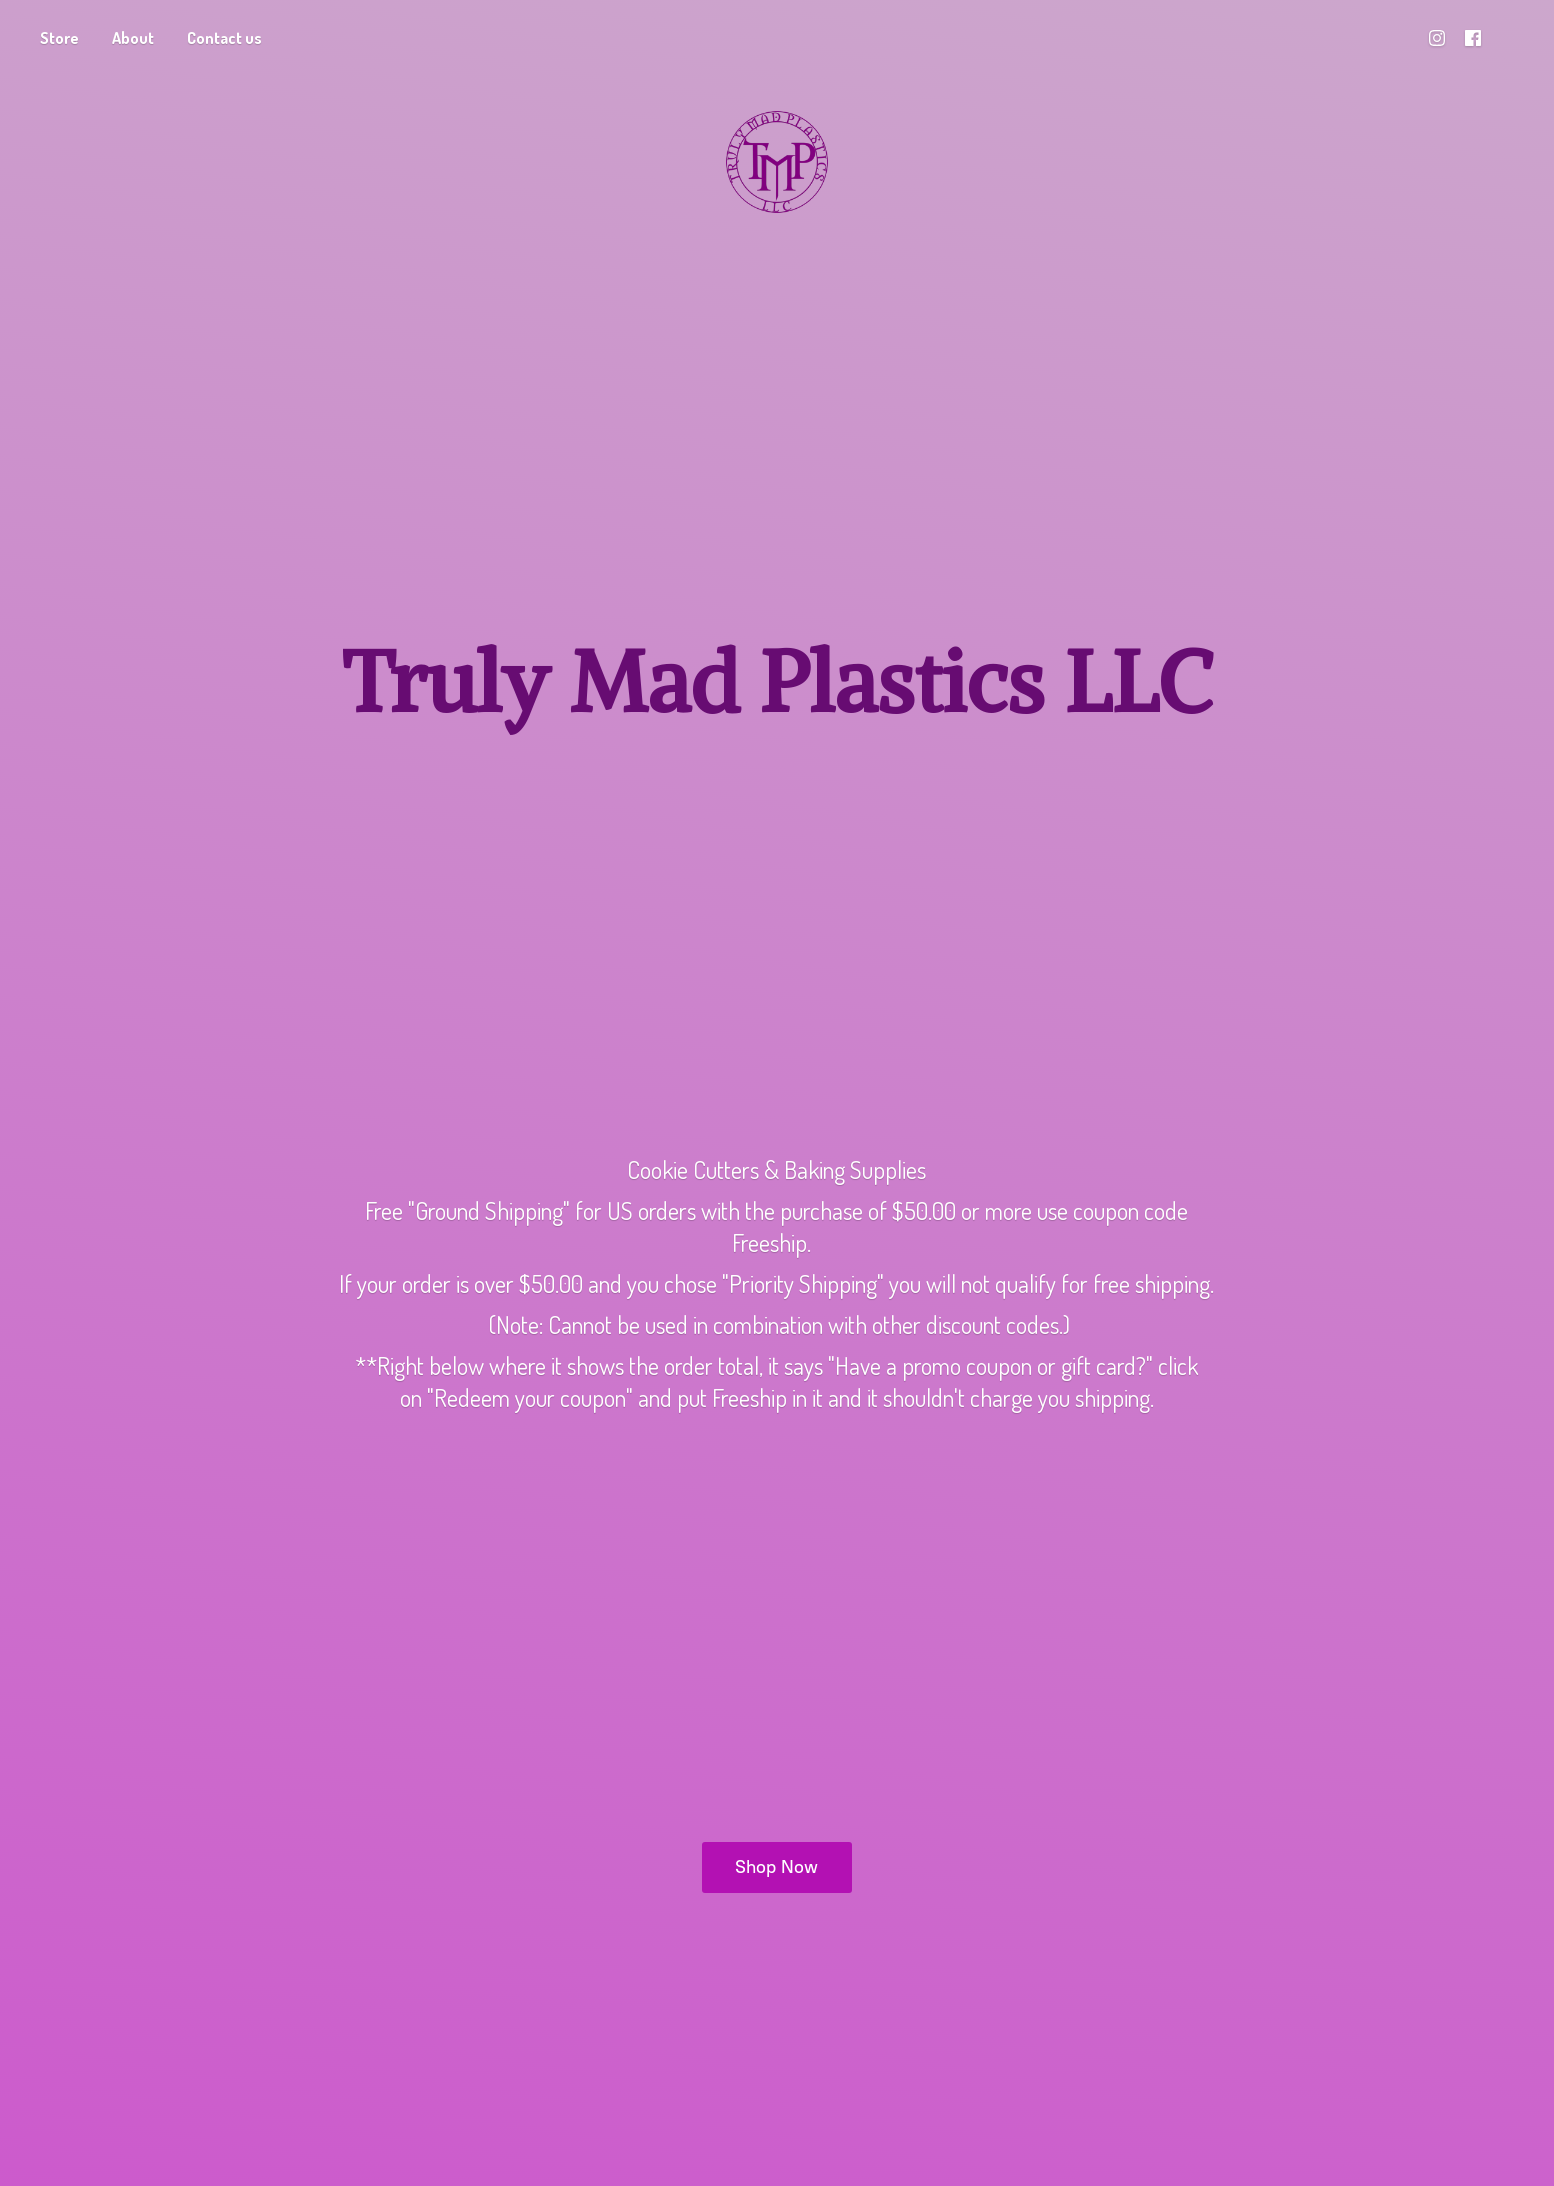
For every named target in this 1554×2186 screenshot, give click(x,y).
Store (59, 38)
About (133, 38)
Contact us (224, 38)
